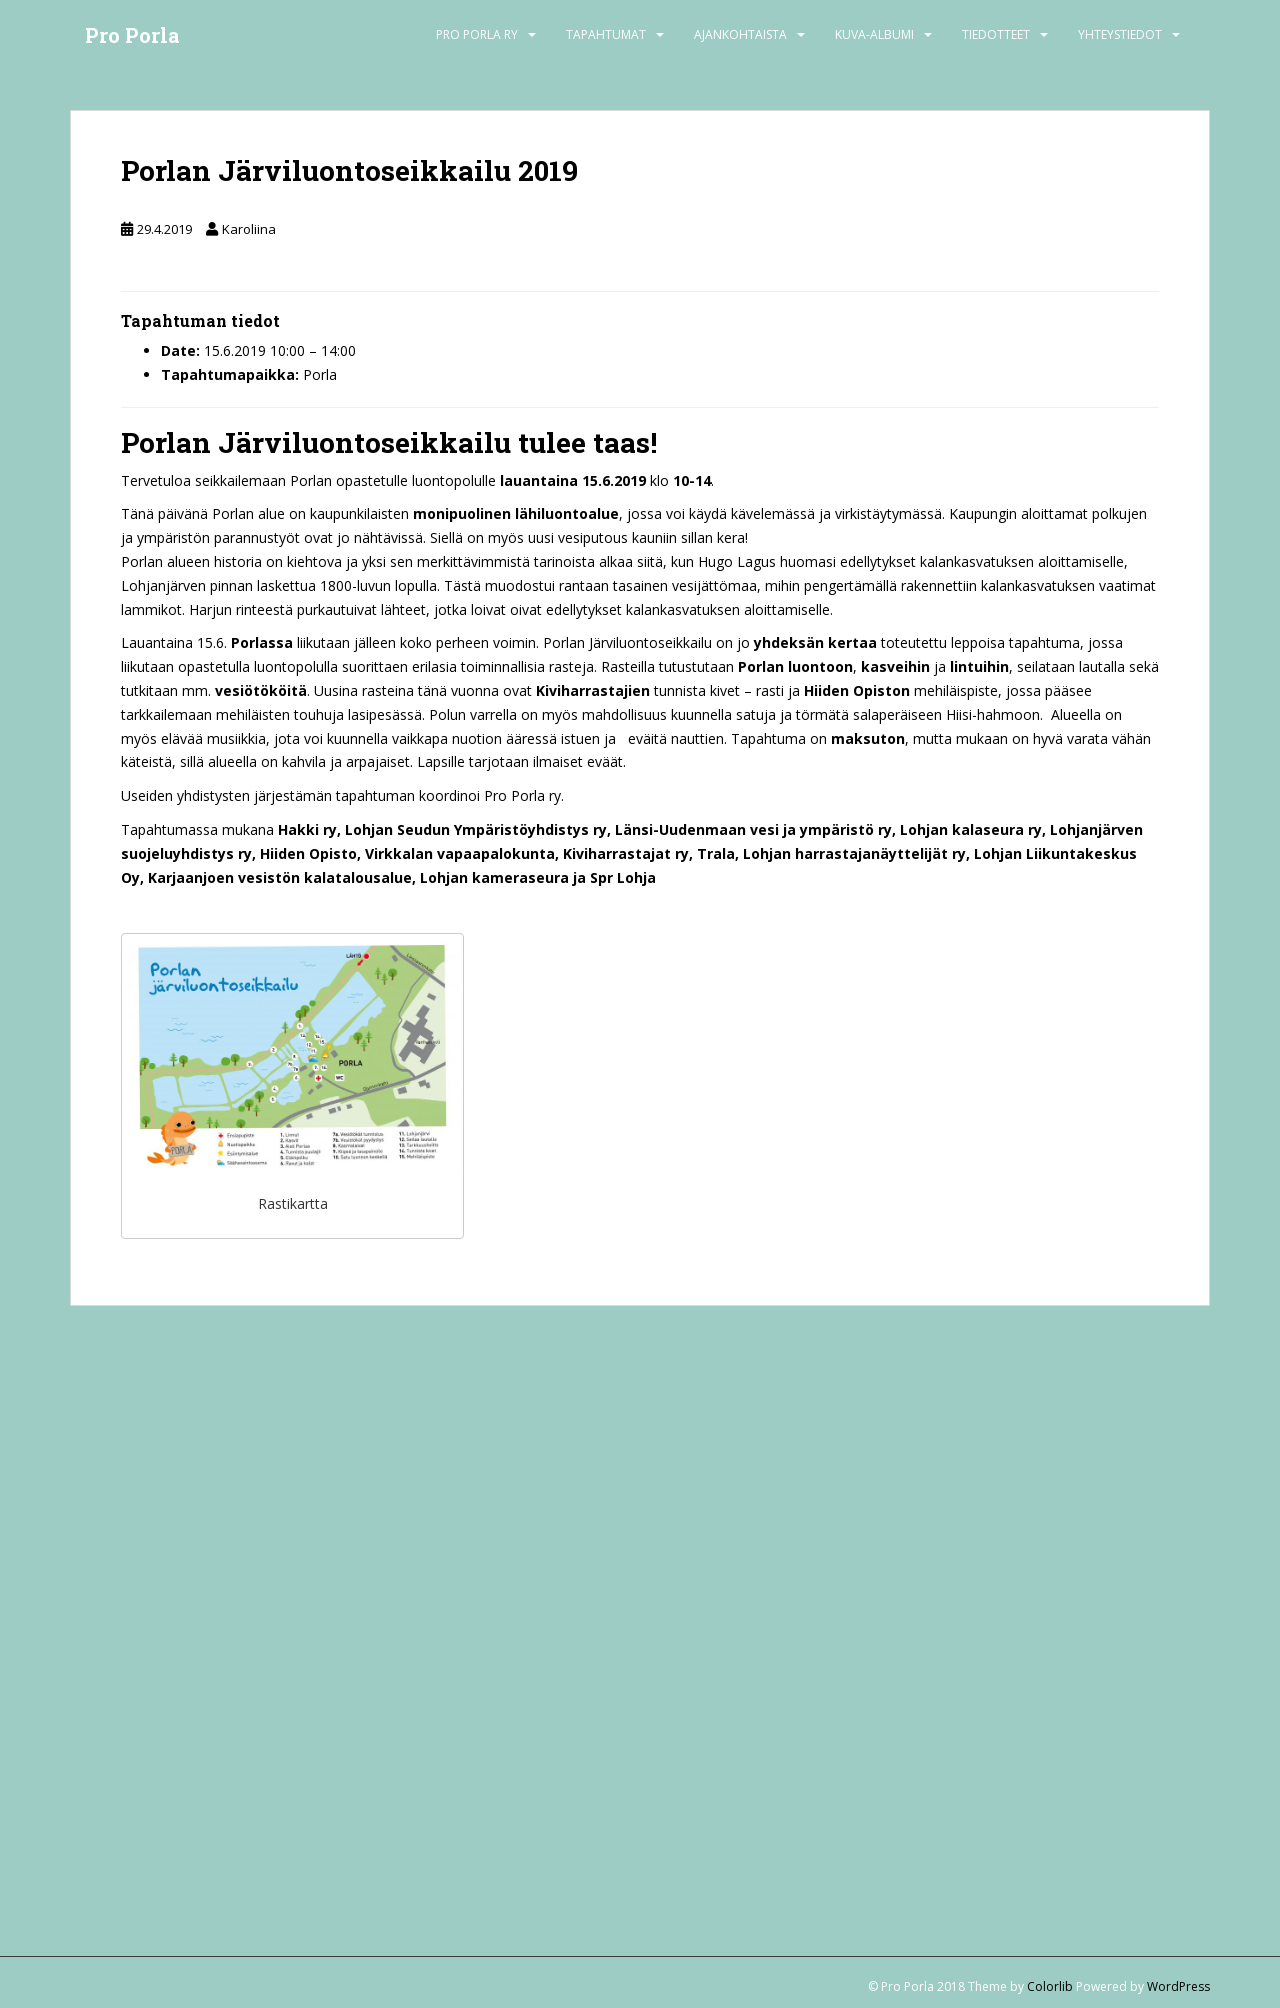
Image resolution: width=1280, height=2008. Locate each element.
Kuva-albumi (874, 34)
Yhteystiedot (1120, 34)
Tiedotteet (996, 34)
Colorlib (1050, 1986)
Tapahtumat (606, 34)
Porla (320, 374)
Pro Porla (132, 35)
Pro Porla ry (477, 34)
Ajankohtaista (740, 34)
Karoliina (249, 229)
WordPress (1178, 1986)
